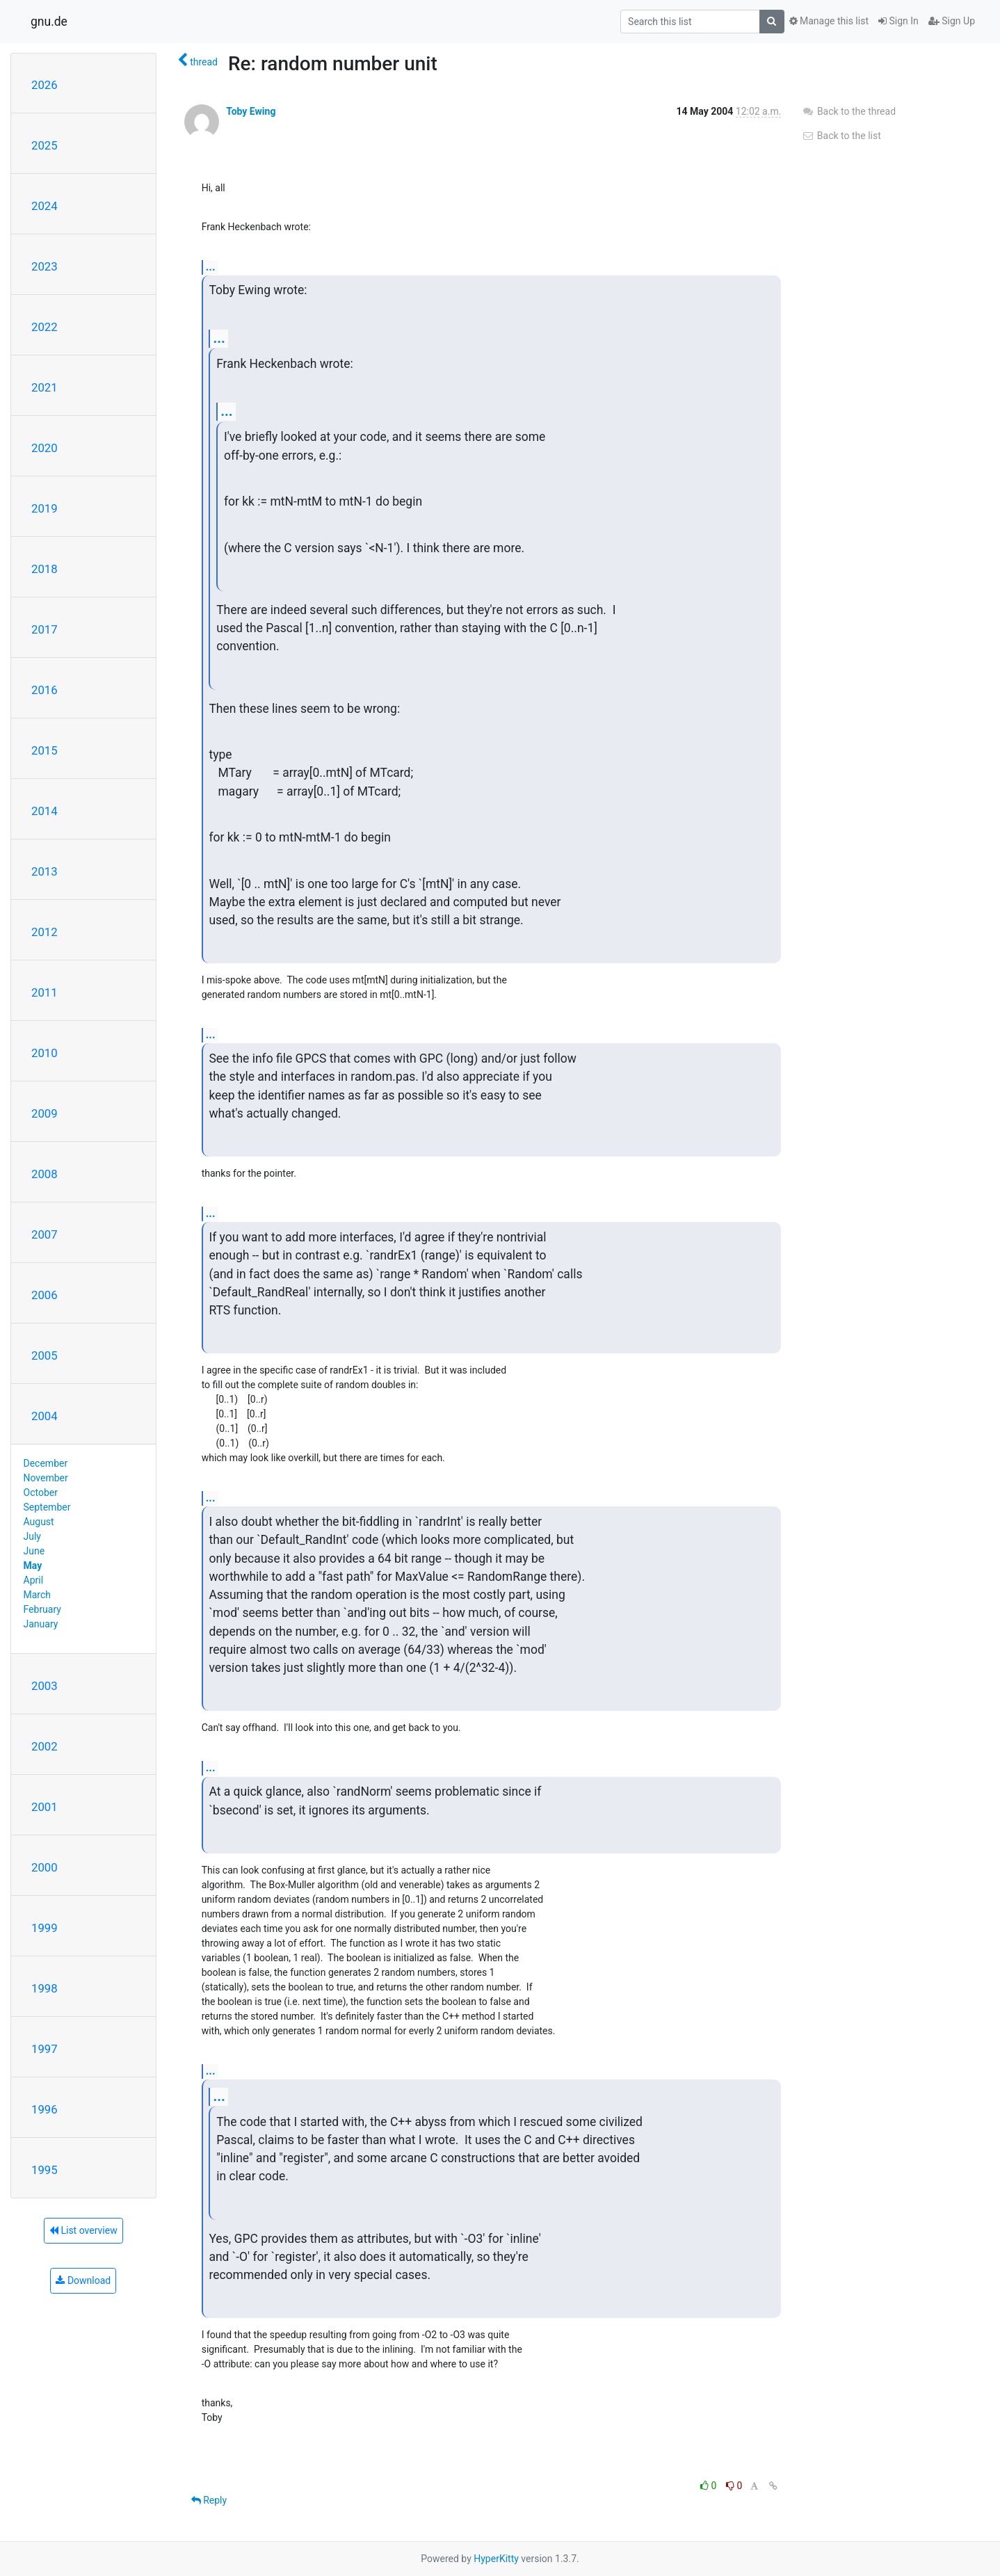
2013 (44, 871)
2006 (44, 1295)
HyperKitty (496, 2558)
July (32, 1536)
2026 (44, 85)
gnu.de (49, 22)
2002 (44, 1746)
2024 (44, 206)
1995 (44, 2170)
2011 (44, 992)
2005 (44, 1355)
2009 (44, 1113)
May (33, 1565)
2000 (44, 1867)
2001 (44, 1807)
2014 (44, 811)
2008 (44, 1174)
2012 (44, 932)
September (47, 1507)
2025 (44, 145)
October (41, 1492)
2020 (44, 448)
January (41, 1623)
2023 (44, 266)
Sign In (898, 20)
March (37, 1594)
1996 (44, 2109)
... (211, 266)
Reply (209, 2500)
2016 (44, 690)
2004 (44, 1416)
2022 (44, 327)
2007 (44, 1234)
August (39, 1521)
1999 (44, 1928)
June (34, 1550)
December (46, 1463)
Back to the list (841, 135)
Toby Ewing (250, 111)
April (34, 1580)
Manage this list (829, 20)
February (42, 1609)
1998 (44, 1988)
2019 (44, 508)
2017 (44, 629)
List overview (83, 2230)
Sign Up (951, 20)
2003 (44, 1686)
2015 (44, 750)
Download (83, 2280)
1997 (44, 2049)
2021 (44, 387)
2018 (44, 569)
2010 (44, 1053)
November (46, 1477)
